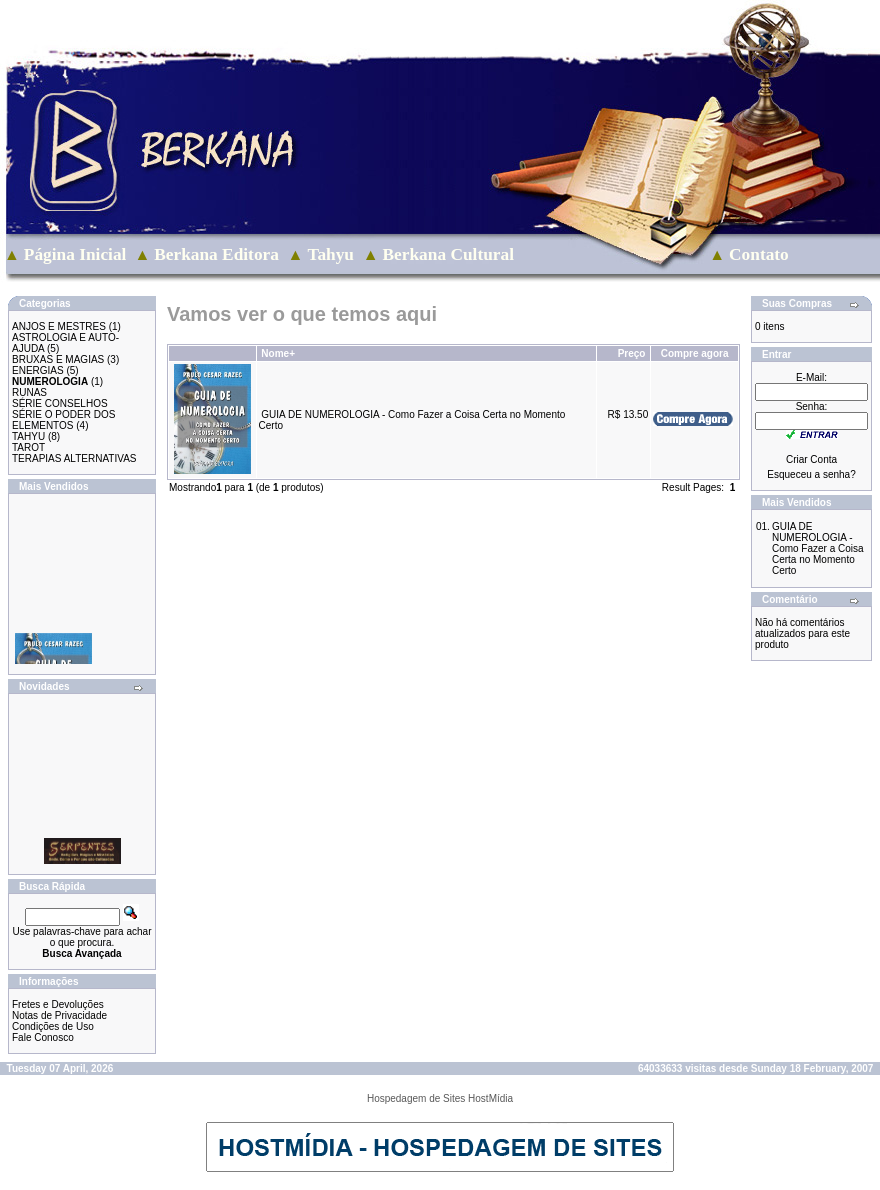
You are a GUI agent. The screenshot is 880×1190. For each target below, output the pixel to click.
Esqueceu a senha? (811, 474)
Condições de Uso (53, 1026)
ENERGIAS (38, 370)
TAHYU (28, 436)
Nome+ (278, 353)
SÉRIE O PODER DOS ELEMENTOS (63, 420)
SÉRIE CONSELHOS (60, 403)
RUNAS (29, 392)
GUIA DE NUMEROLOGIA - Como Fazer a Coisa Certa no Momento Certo (818, 548)
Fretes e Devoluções (58, 1004)
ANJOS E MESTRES (59, 326)
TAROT (28, 447)
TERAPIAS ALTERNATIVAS (74, 458)
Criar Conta (811, 459)
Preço (632, 353)
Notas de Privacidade (59, 1015)
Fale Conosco (43, 1037)
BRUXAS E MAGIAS (58, 359)
